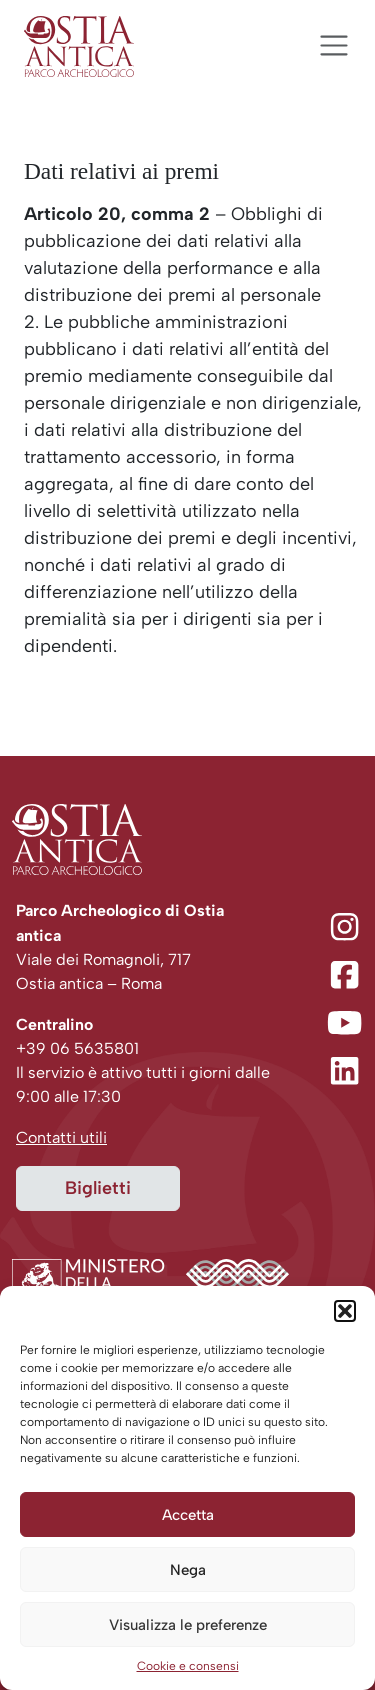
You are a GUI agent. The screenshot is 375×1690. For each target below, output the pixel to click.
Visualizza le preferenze (188, 1625)
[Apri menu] (334, 46)
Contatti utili (61, 1137)
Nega (188, 1570)
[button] (345, 1311)
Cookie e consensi (188, 1666)
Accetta (188, 1515)
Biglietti (98, 1188)
